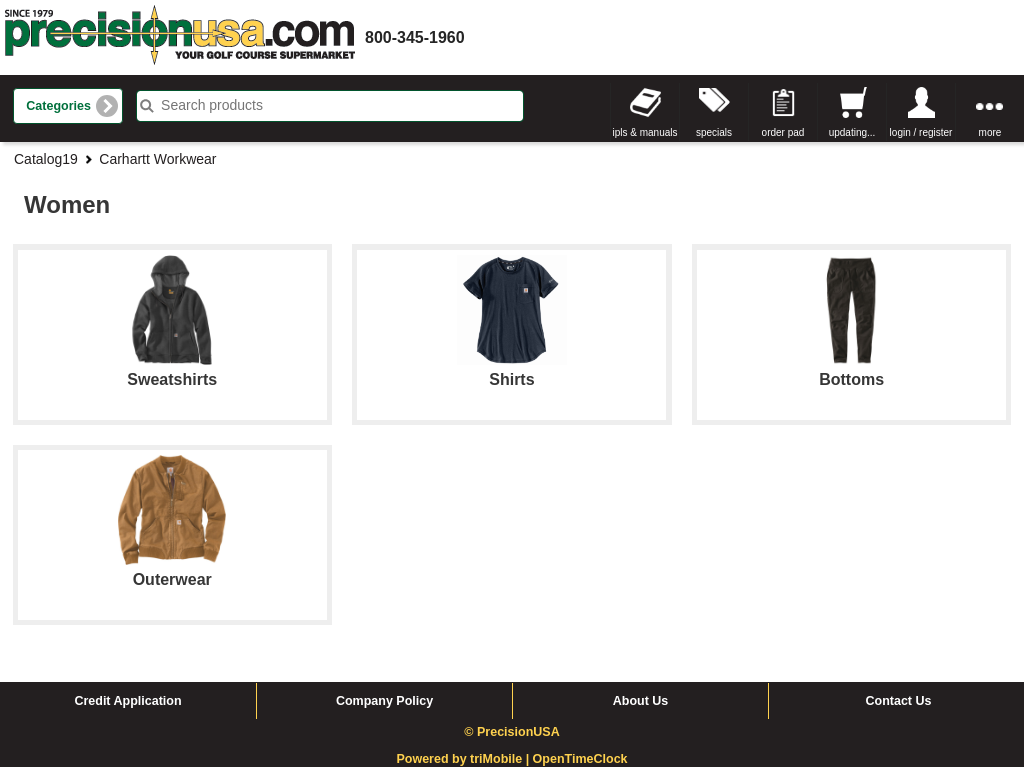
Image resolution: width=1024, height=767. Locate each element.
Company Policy (384, 701)
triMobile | (501, 759)
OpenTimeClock (580, 759)
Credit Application (127, 701)
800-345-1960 (415, 37)
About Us (641, 701)
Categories (58, 106)
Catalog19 (46, 159)
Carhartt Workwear (157, 159)
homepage (180, 37)
